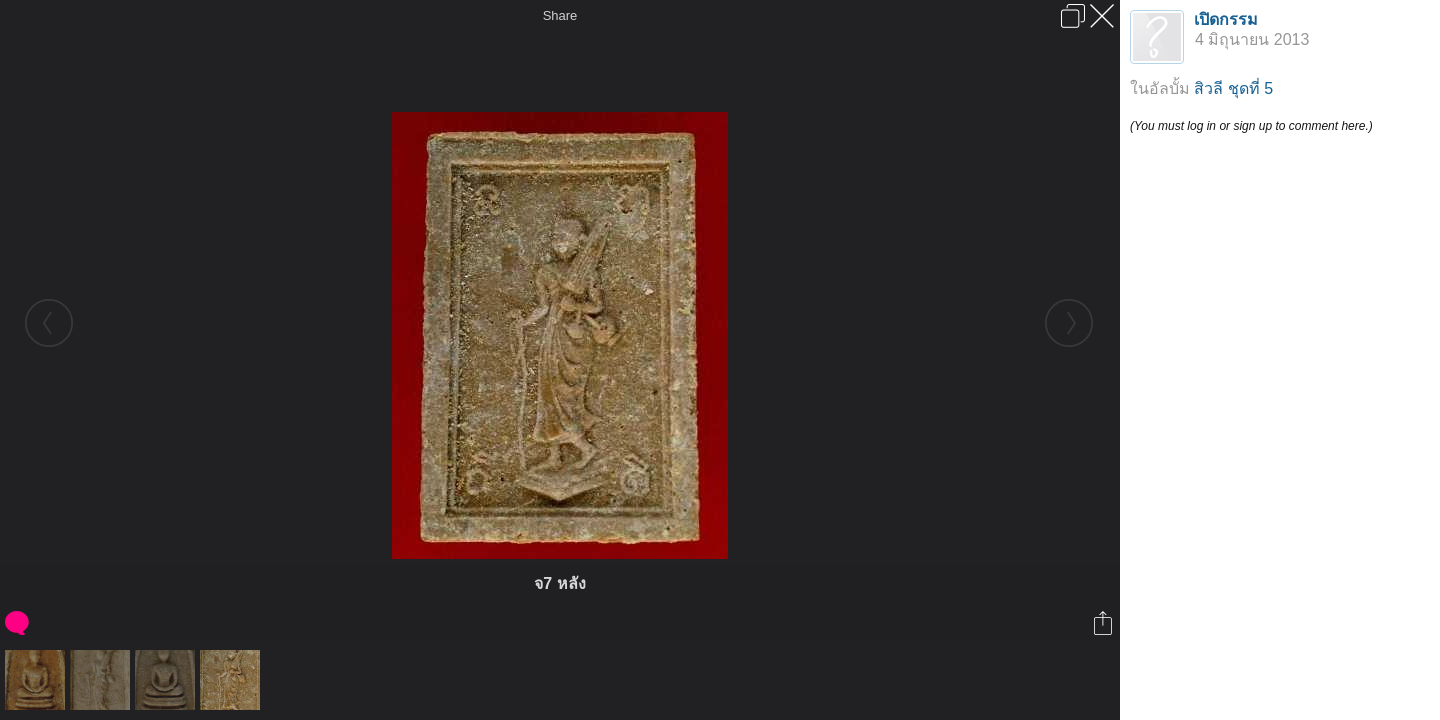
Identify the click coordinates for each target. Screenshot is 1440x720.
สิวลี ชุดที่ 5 (1233, 88)
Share (560, 15)
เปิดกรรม (1226, 19)
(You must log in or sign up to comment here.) (1251, 126)
